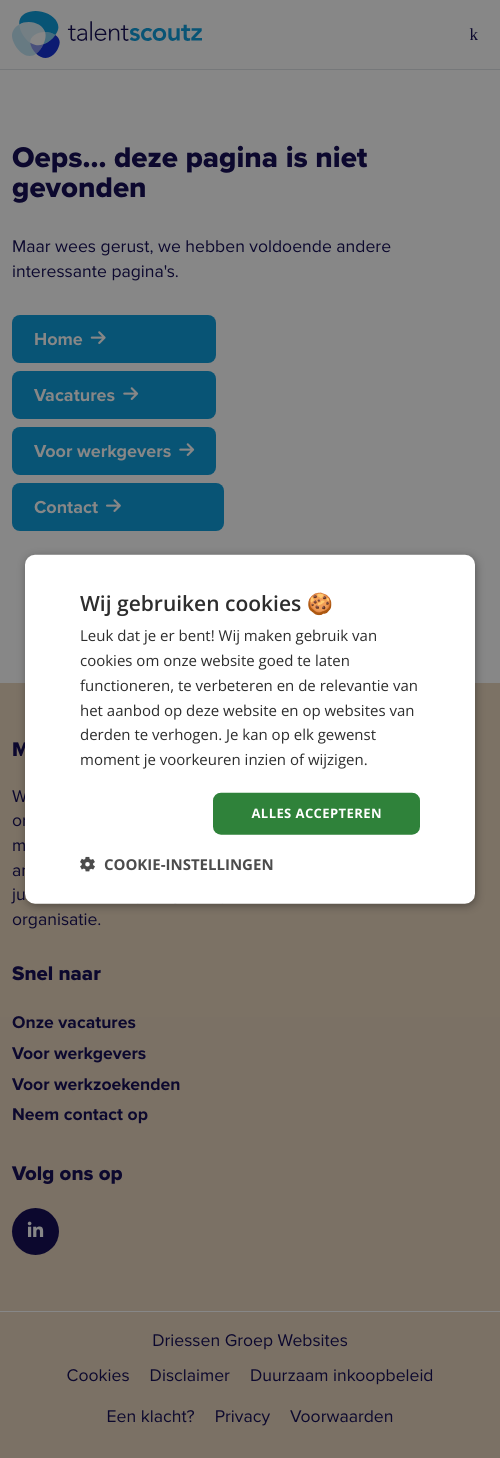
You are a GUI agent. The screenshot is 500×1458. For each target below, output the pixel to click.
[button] (177, 865)
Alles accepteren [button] (312, 812)
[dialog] (250, 729)
